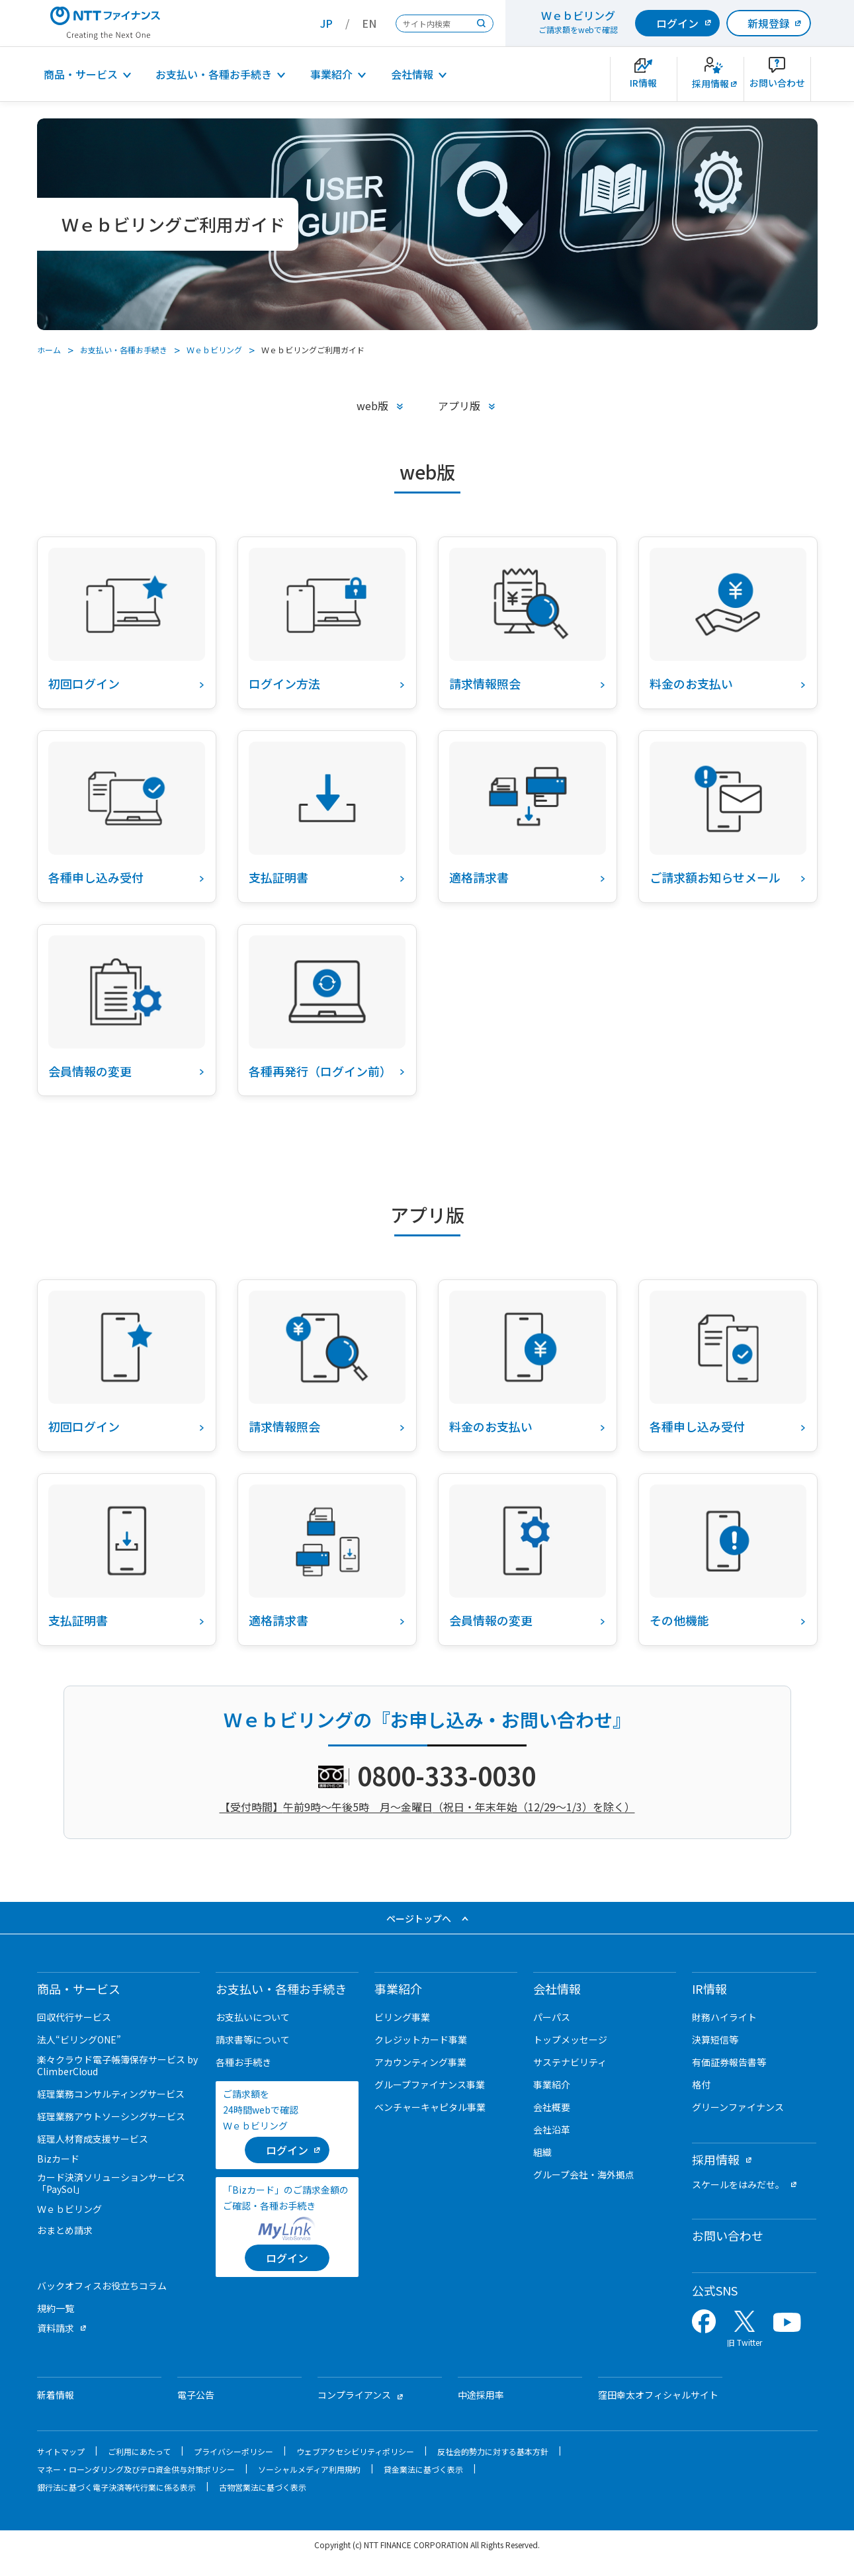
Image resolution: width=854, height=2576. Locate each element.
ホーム (49, 349)
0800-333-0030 (446, 1775)
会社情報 (412, 74)
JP (326, 23)
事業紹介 (331, 74)
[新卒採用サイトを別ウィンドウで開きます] (710, 79)
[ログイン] (287, 2258)
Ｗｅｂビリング (214, 349)
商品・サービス (81, 74)
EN (369, 23)
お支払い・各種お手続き (213, 74)
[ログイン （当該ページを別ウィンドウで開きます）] (287, 2150)
